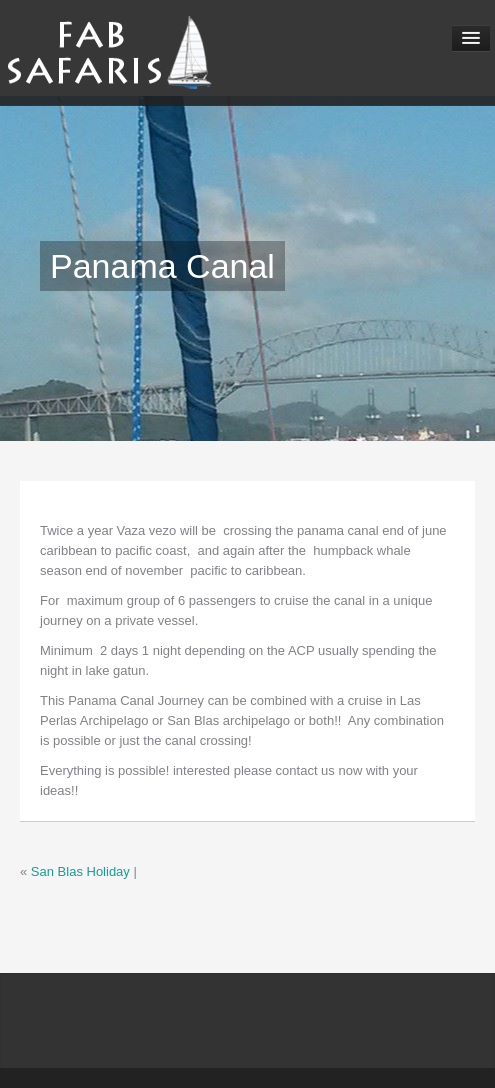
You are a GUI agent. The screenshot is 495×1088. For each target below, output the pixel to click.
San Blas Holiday (80, 871)
